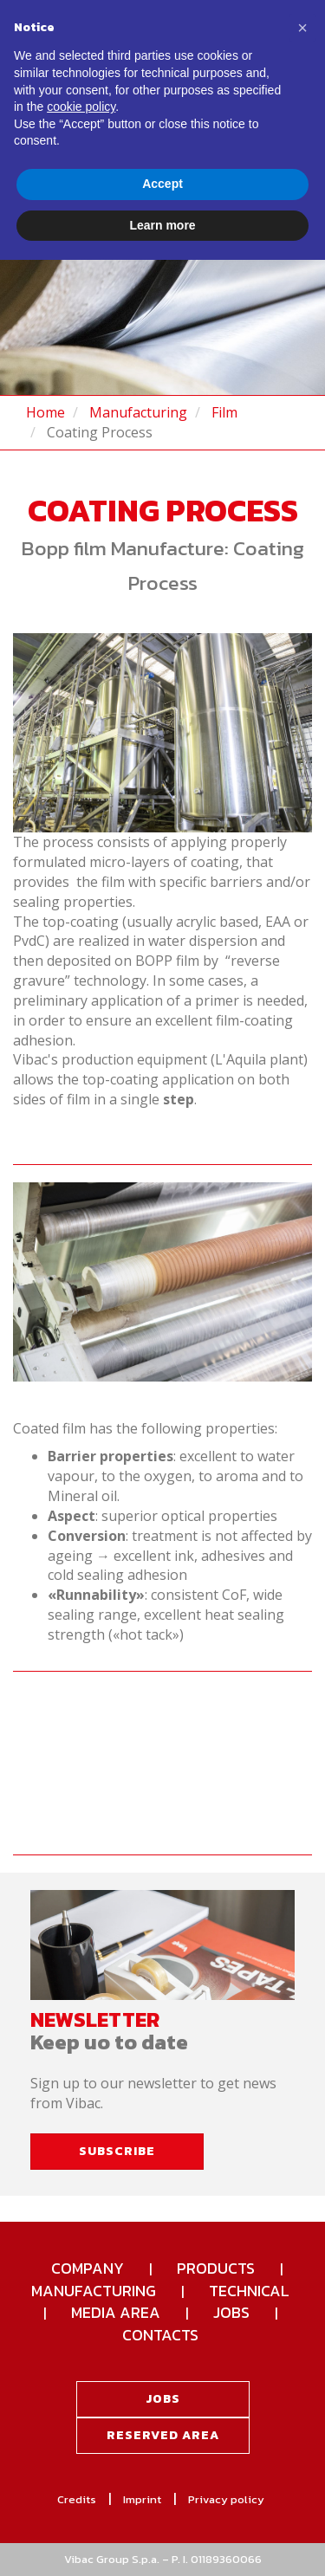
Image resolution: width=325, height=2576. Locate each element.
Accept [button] (162, 184)
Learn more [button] (162, 225)
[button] (302, 28)
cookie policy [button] (81, 106)
